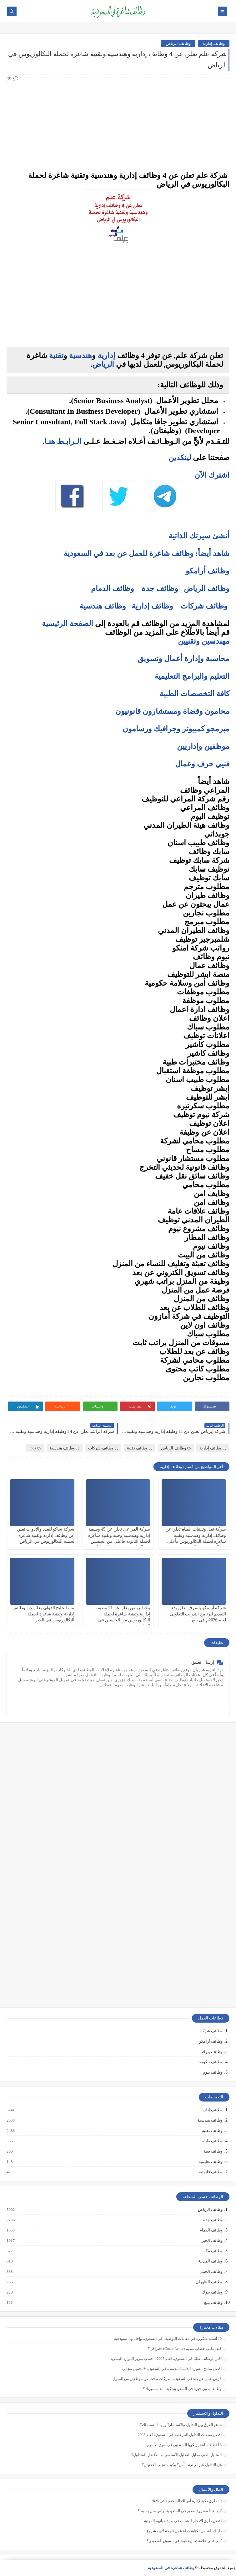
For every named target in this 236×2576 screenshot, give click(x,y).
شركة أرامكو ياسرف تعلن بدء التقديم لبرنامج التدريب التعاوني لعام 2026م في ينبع (198, 1613)
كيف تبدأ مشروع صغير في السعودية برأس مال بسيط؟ (180, 2511)
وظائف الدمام (112, 588)
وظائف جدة (160, 588)
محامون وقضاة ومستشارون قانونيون (172, 711)
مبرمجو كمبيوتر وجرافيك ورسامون (176, 729)
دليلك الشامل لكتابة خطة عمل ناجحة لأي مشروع (184, 2531)
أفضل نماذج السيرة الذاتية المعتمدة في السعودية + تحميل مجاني (172, 2368)
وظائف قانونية (210, 2171)
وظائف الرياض (178, 43)
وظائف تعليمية (210, 2161)
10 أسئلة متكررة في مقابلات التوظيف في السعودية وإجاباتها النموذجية (168, 2338)
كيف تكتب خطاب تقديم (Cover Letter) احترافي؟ (185, 2348)
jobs (35, 1448)
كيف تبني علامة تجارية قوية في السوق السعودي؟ (184, 2541)
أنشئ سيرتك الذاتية (198, 536)
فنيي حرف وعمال (202, 764)
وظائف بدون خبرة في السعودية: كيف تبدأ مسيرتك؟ (182, 2389)
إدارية (106, 355)
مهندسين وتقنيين (203, 641)
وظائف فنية (213, 2151)
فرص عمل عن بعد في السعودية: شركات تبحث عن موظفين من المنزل (167, 2378)
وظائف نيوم (213, 2072)
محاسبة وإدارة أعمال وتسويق (183, 659)
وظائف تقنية (139, 1448)
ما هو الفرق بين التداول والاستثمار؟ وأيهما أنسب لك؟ (181, 2425)
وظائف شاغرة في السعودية (171, 2567)
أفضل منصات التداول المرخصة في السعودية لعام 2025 (180, 2435)
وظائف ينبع (213, 2302)
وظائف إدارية (214, 43)
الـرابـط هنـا (62, 441)
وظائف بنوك (212, 2051)
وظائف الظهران (209, 2281)
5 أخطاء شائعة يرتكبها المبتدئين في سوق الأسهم (184, 2445)
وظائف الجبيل (211, 2271)
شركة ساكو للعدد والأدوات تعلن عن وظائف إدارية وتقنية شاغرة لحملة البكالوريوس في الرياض (45, 1535)
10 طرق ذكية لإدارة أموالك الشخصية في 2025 (186, 2501)
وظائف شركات (204, 606)
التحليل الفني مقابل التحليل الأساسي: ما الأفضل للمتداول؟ (176, 2455)
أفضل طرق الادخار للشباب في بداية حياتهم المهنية (183, 2521)
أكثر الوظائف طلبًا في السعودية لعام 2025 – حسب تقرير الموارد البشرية (166, 2358)
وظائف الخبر (212, 2240)
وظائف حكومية (210, 2062)
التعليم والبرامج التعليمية (191, 676)
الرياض (103, 364)
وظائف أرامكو (211, 2041)
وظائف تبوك (212, 2292)
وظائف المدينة (210, 2261)
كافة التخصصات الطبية (194, 694)
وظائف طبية (212, 2140)
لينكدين (179, 458)
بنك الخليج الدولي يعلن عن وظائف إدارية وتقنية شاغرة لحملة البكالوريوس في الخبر (43, 1613)
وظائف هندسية (102, 606)
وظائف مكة (213, 2250)
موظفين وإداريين (203, 746)
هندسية (80, 355)
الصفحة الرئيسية (67, 623)
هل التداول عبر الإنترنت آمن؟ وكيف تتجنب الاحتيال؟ (182, 2465)
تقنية (56, 355)
